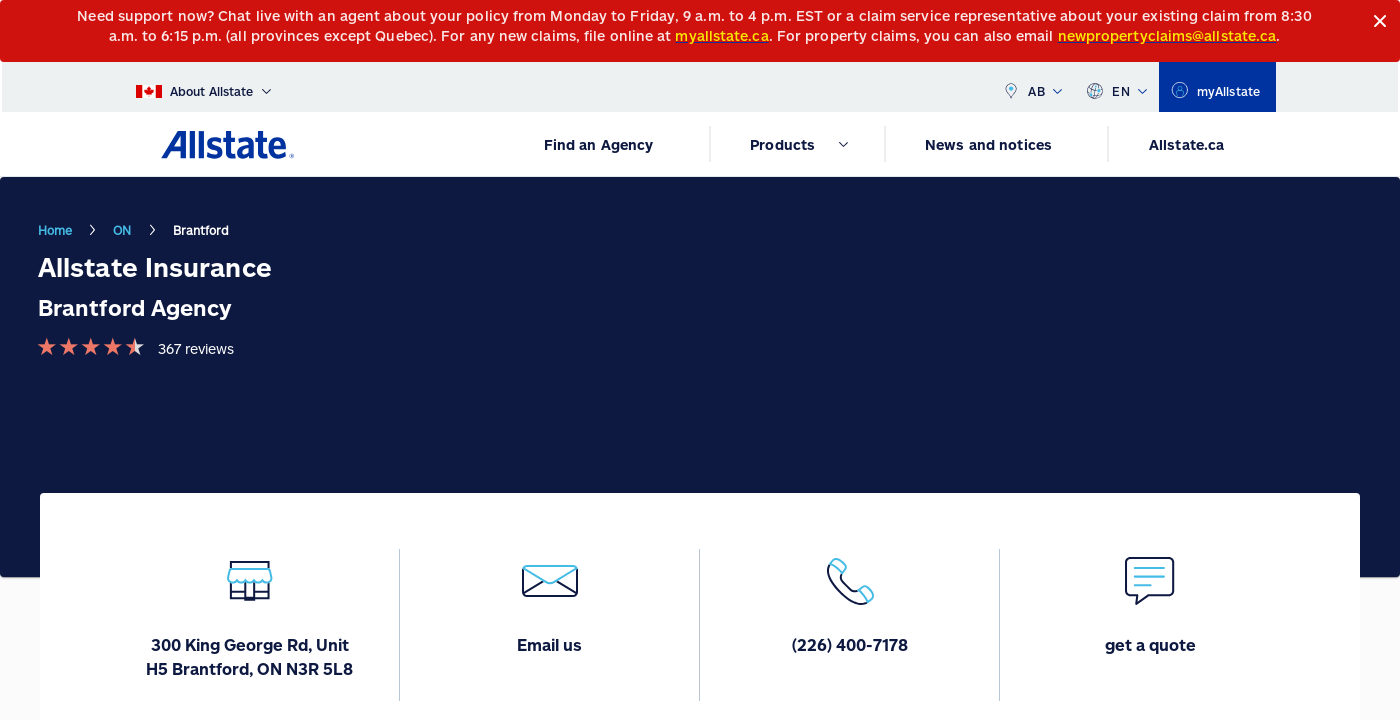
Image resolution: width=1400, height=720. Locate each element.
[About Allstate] (203, 87)
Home (55, 230)
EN (1116, 87)
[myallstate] (1217, 87)
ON (122, 230)
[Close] (1380, 21)
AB (1032, 87)
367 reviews (196, 348)
